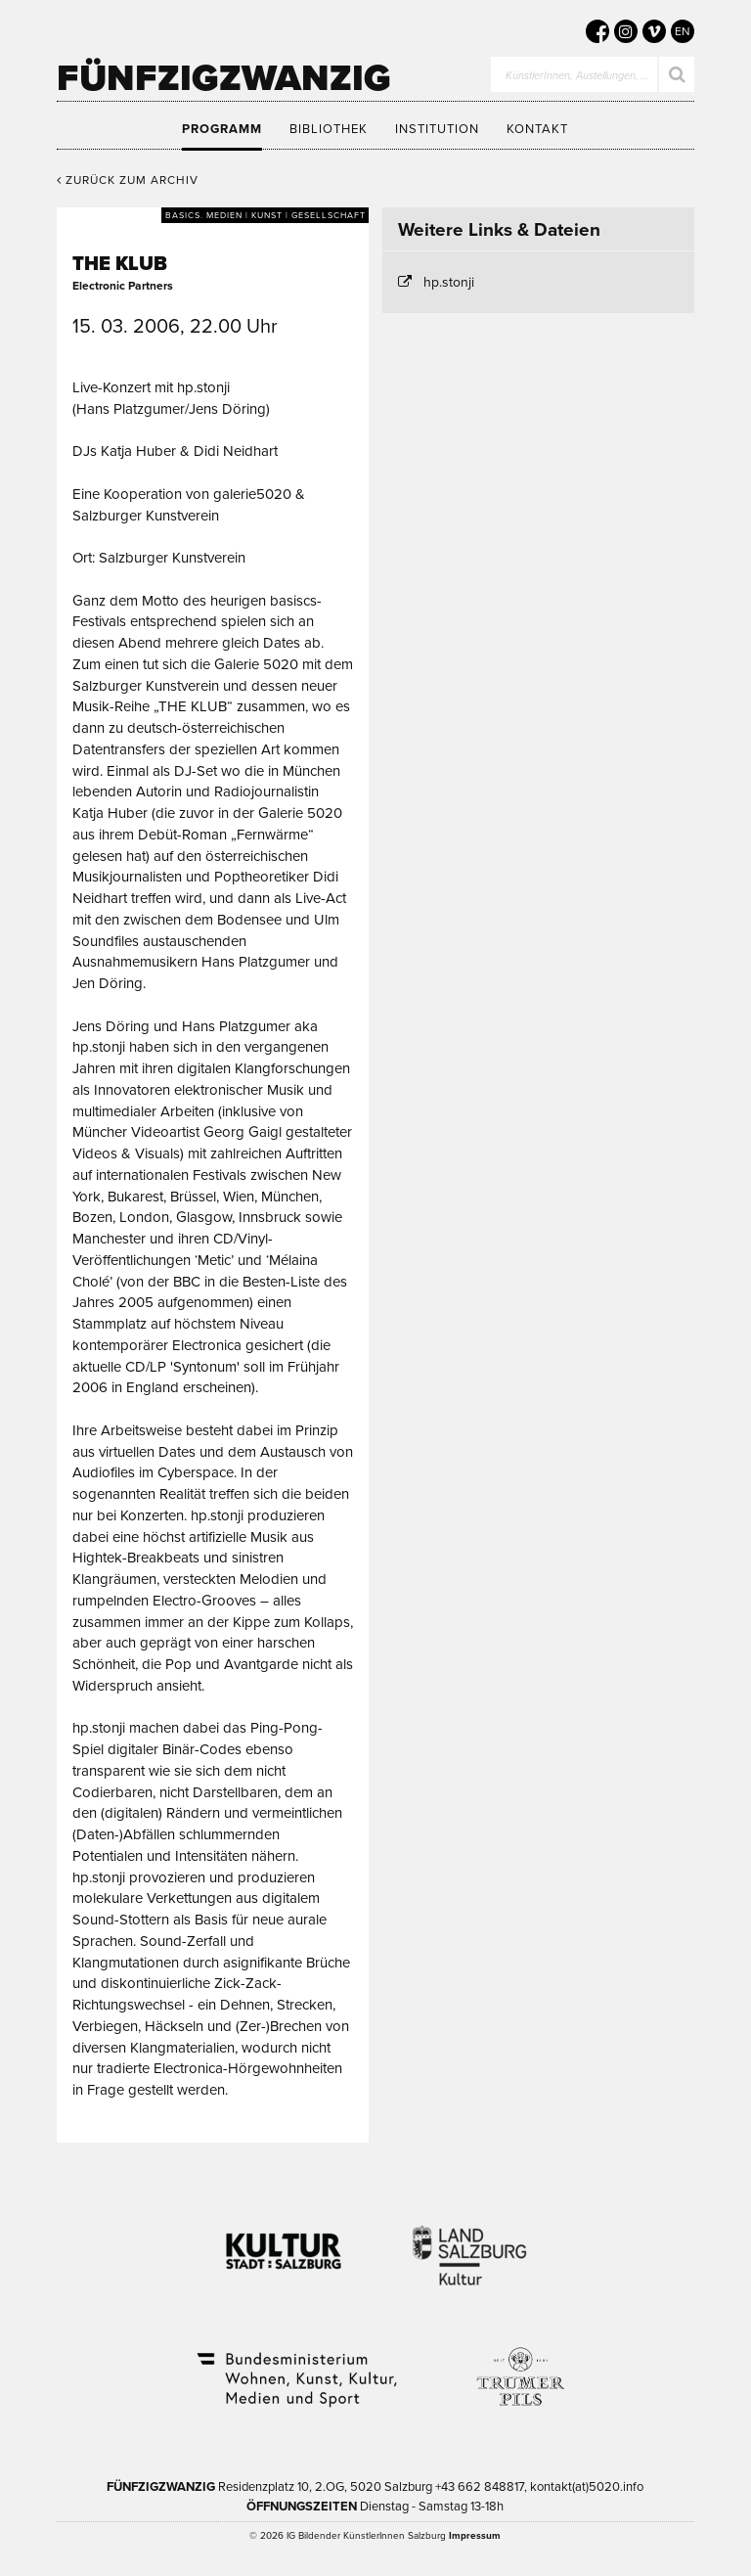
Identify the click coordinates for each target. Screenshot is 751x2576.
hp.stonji (448, 282)
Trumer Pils (519, 2367)
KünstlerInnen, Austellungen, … (577, 75)
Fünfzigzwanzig (224, 78)
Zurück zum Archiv (128, 180)
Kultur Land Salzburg (470, 2243)
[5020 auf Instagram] (626, 31)
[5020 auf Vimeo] (654, 31)
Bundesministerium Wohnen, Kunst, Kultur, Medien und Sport (295, 2367)
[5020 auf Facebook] (597, 31)
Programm (222, 129)
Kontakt (537, 129)
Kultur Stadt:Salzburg (284, 2243)
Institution (437, 129)
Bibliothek (328, 129)
